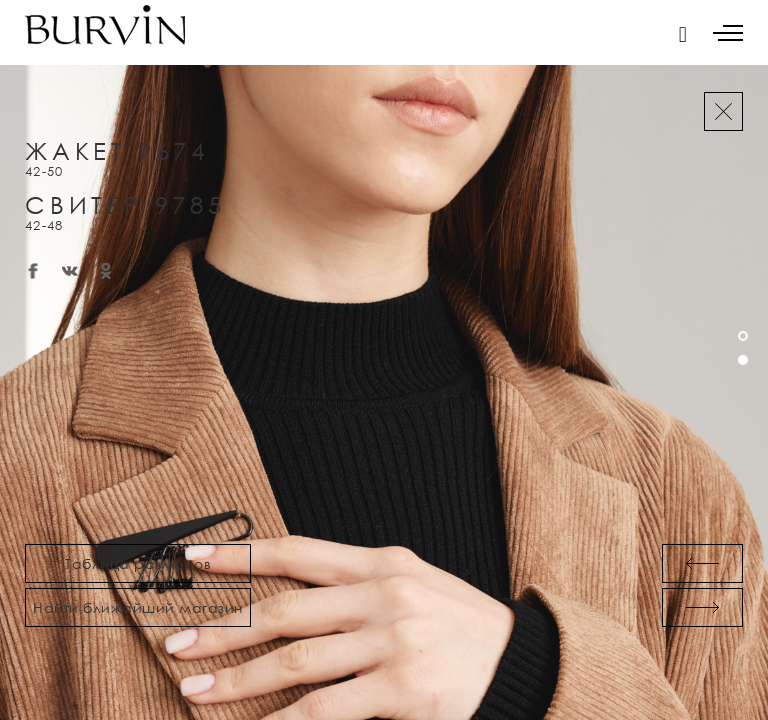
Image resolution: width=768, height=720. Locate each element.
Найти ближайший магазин (138, 607)
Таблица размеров (138, 563)
